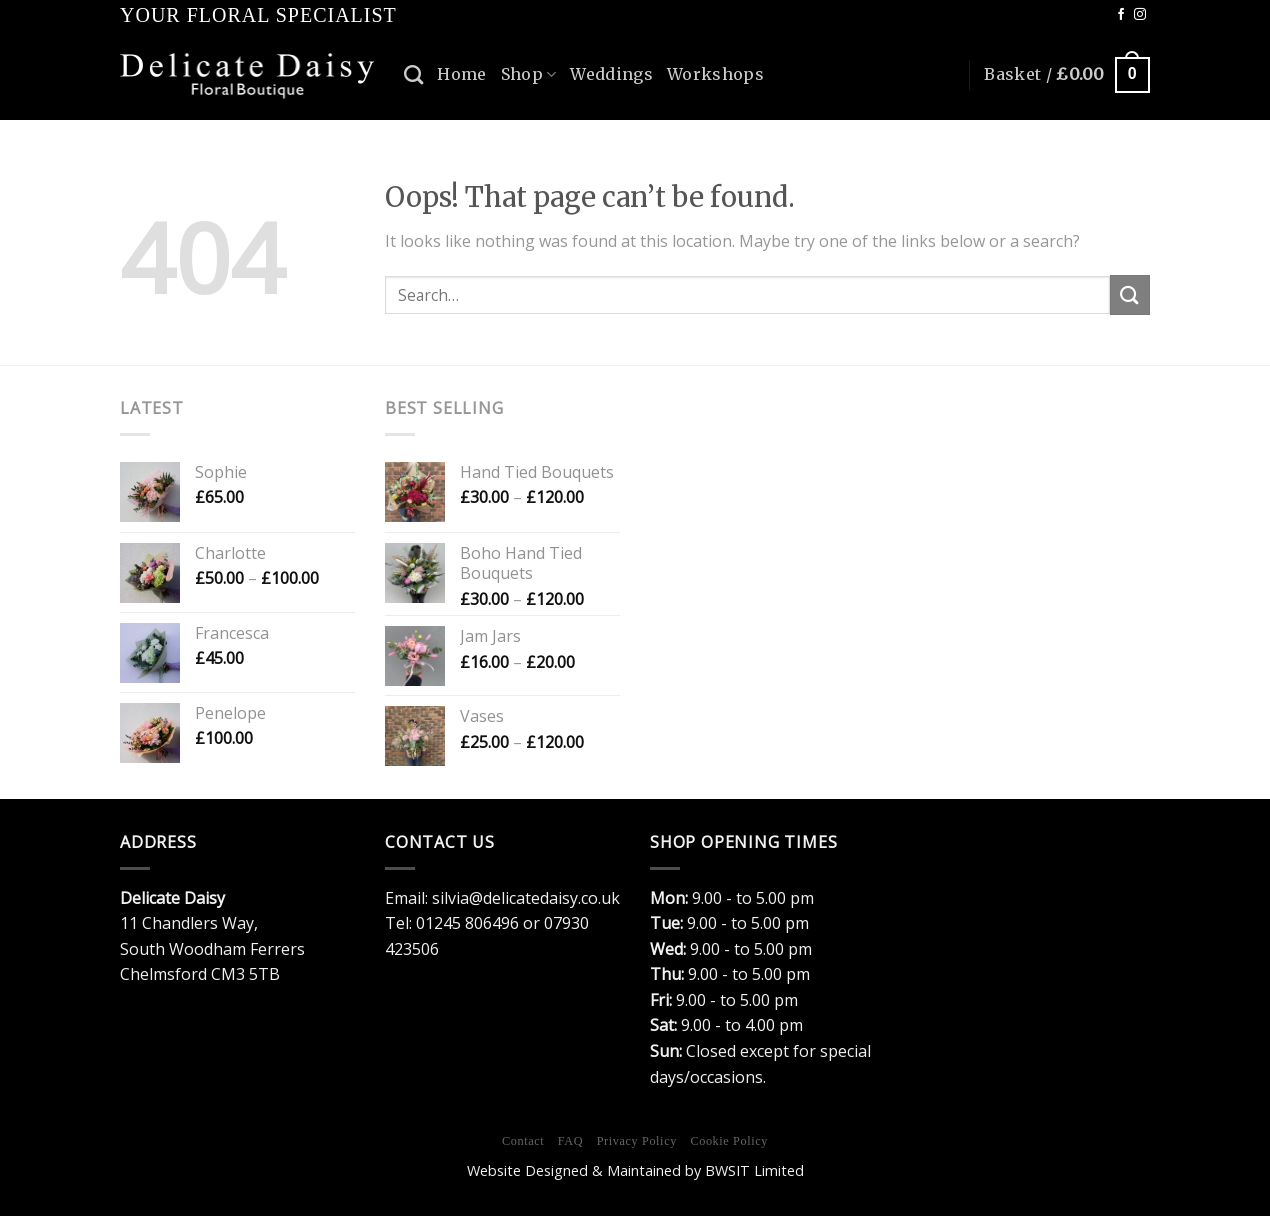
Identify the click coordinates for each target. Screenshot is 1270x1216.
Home (461, 74)
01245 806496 (467, 923)
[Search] (413, 74)
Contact (523, 1141)
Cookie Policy (729, 1141)
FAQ (570, 1141)
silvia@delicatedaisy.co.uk (526, 898)
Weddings (611, 74)
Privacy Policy (637, 1141)
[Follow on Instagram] (1140, 15)
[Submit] (1130, 294)
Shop (529, 74)
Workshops (715, 74)
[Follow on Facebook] (1121, 15)
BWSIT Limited (754, 1170)
